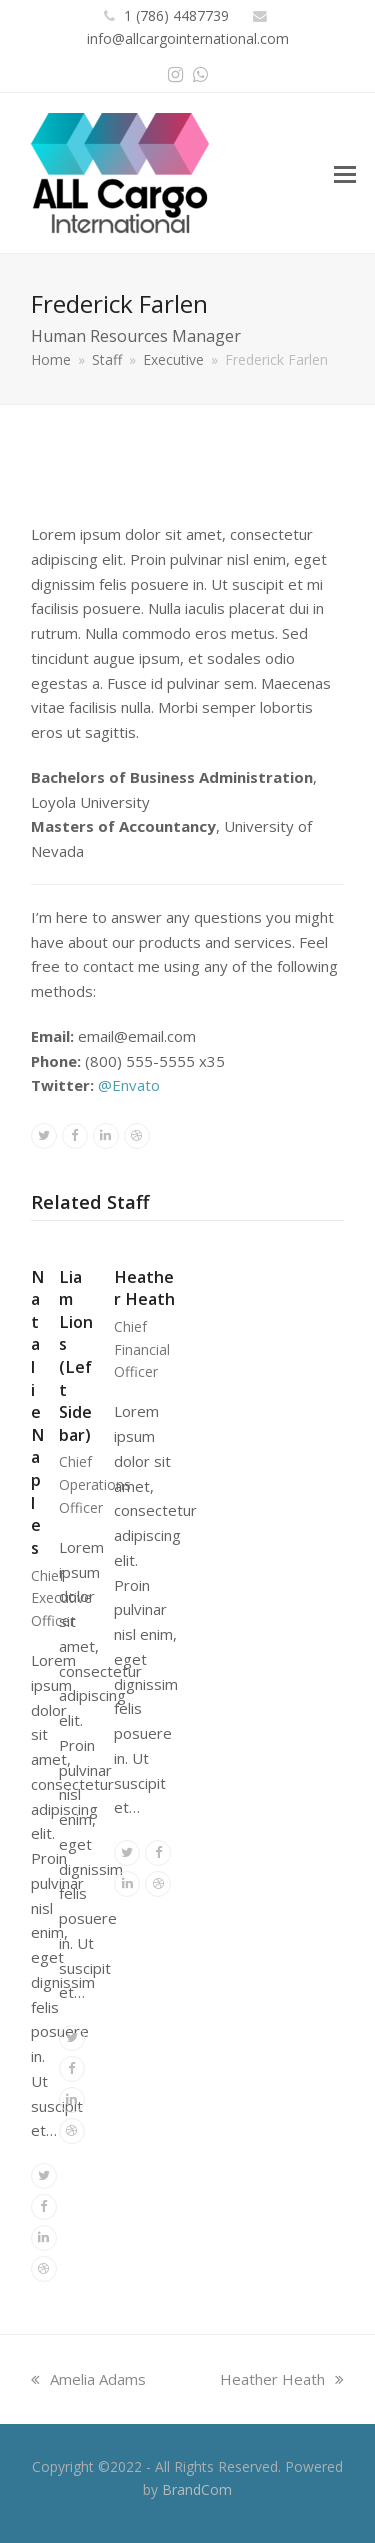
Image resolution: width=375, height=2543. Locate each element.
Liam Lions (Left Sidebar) (76, 1356)
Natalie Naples (37, 1412)
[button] (345, 173)
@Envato (129, 1085)
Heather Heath (144, 1288)
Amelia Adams (88, 2379)
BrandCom (197, 2489)
